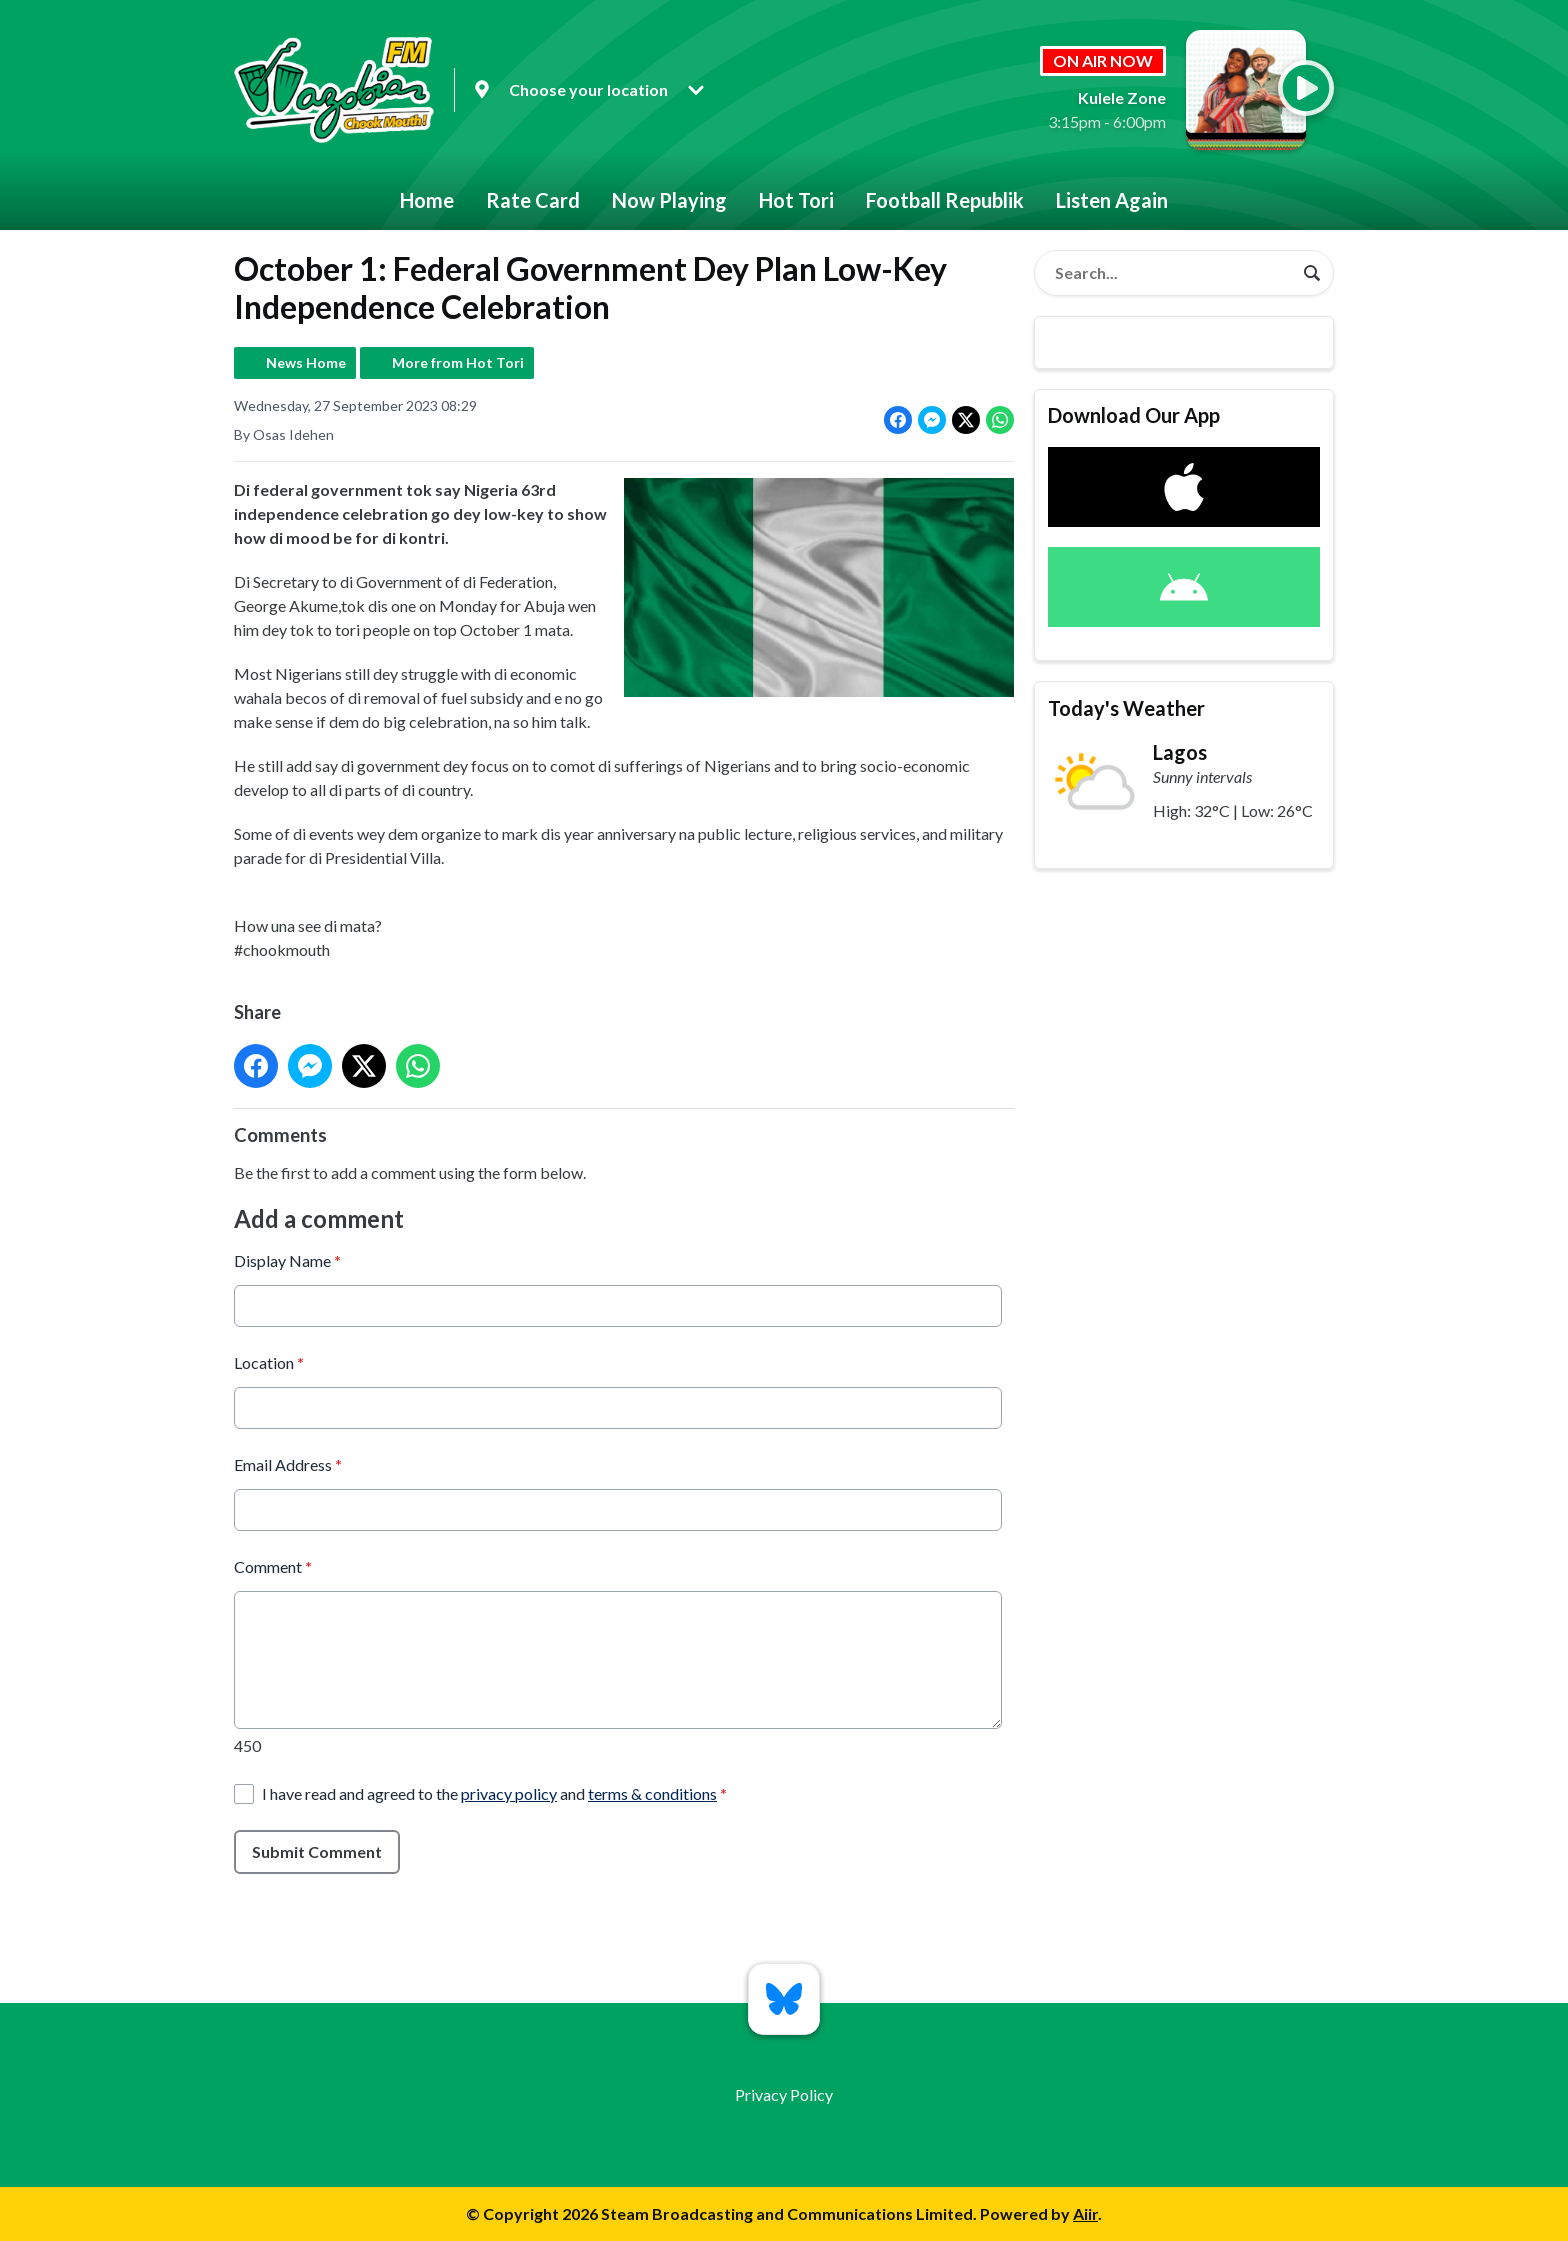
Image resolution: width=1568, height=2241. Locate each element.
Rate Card (533, 200)
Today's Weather (1126, 708)
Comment (273, 1565)
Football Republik (945, 200)
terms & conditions (652, 1792)
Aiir (1085, 2213)
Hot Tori (796, 200)
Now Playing (669, 200)
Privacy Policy (784, 2094)
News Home (306, 362)
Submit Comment (317, 1850)
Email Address (288, 1463)
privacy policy (509, 1792)
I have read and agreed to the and (494, 1792)
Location (269, 1361)
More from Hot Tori (458, 362)
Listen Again (1112, 200)
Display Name (287, 1259)
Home (427, 200)
